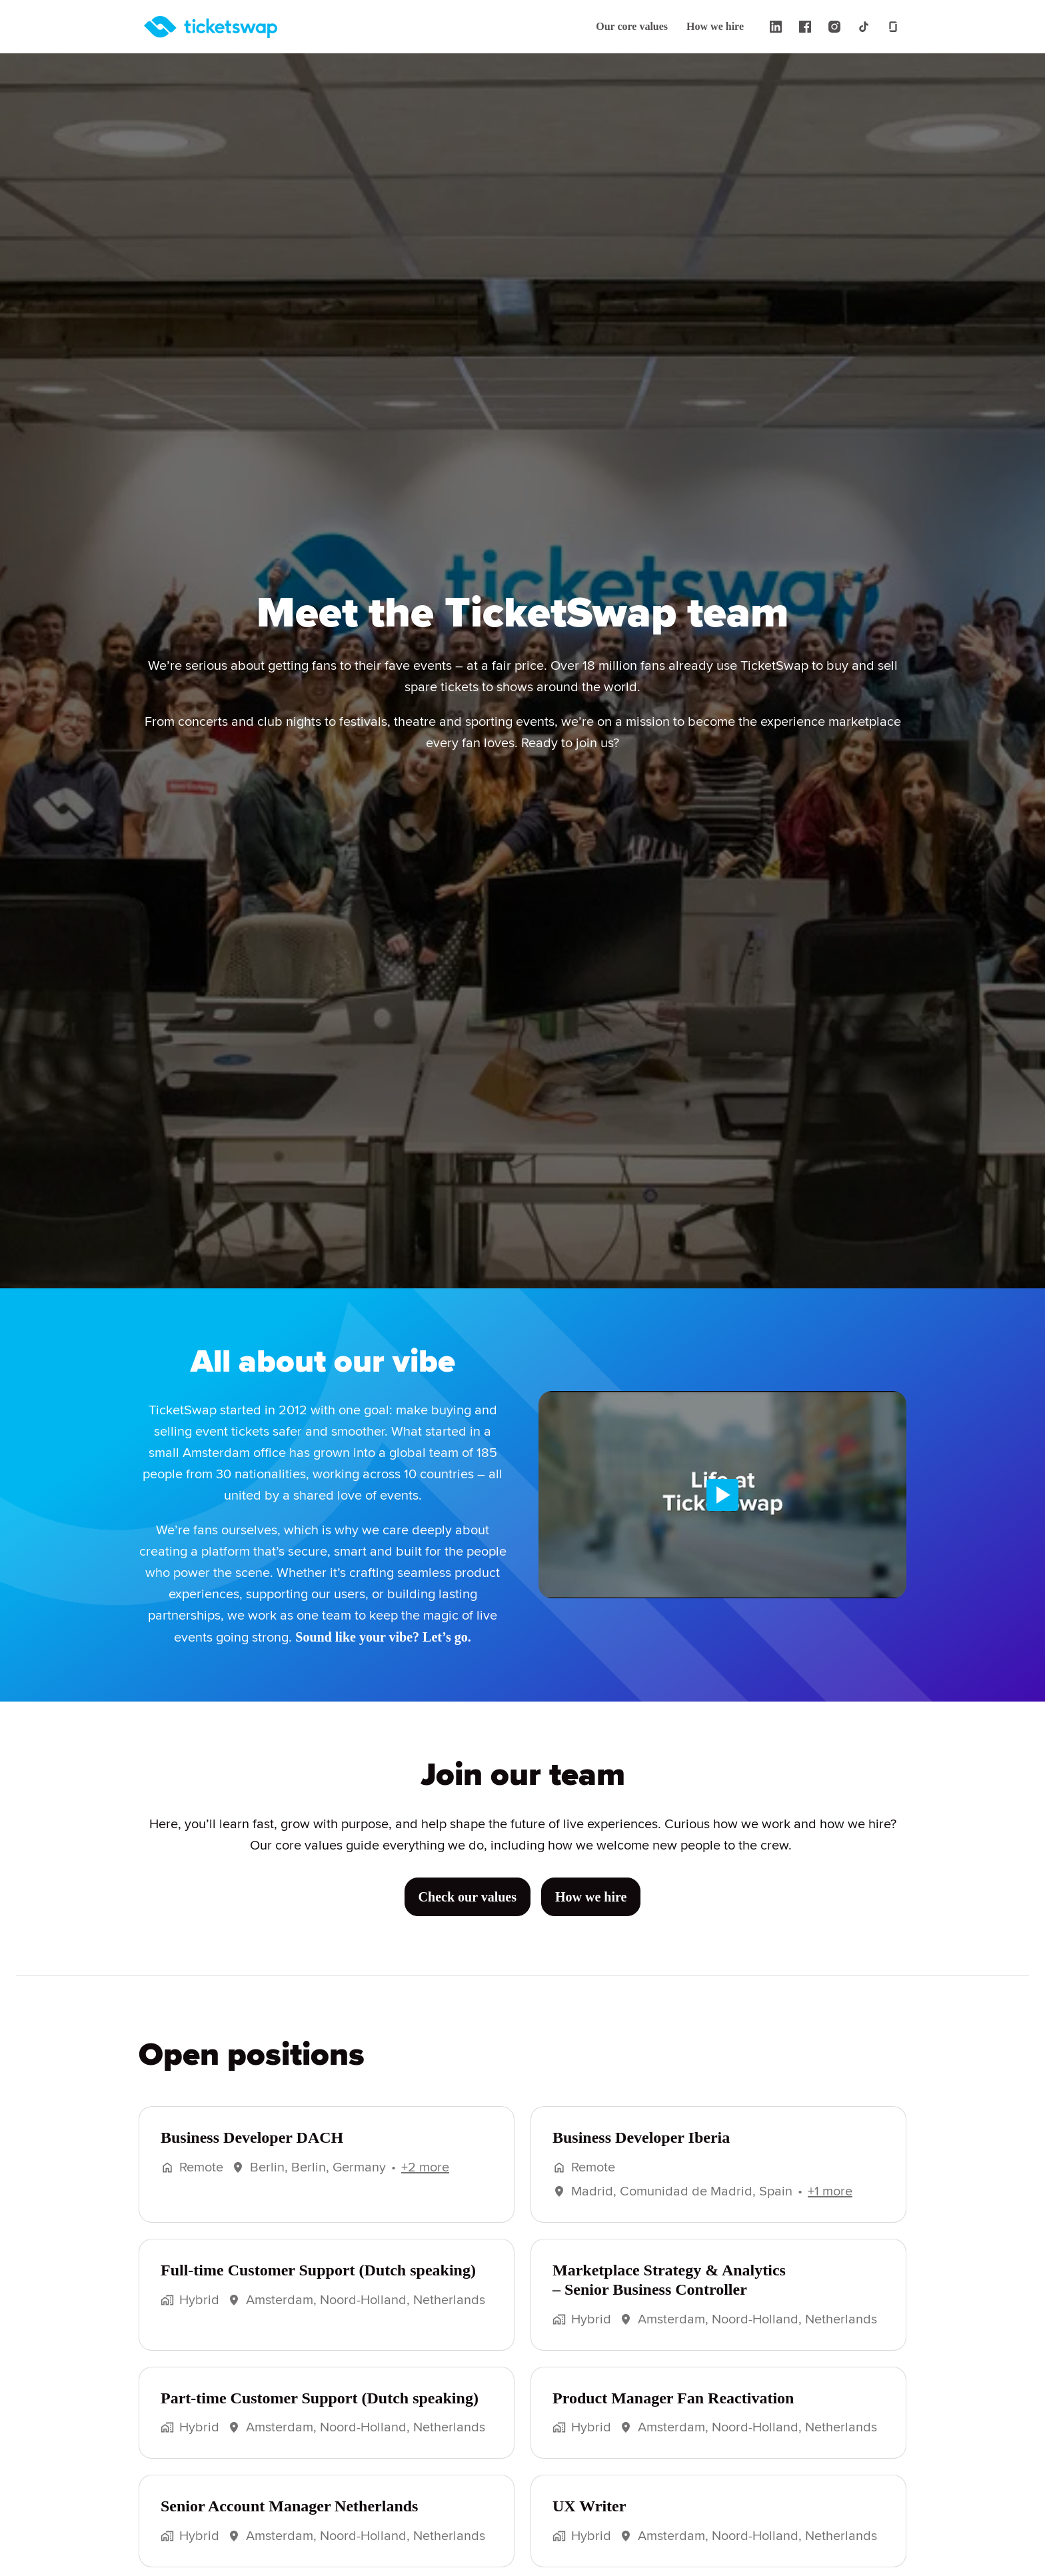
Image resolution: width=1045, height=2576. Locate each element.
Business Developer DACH (255, 2154)
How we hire (714, 26)
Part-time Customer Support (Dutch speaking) (325, 2414)
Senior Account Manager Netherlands (297, 2522)
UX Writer (587, 2522)
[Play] (722, 1494)
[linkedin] (775, 26)
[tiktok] (863, 26)
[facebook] (805, 26)
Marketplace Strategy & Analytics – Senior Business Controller (671, 2296)
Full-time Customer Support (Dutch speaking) (323, 2286)
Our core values (627, 26)
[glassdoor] (893, 26)
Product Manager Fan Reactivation (677, 2414)
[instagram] (834, 26)
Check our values (467, 1915)
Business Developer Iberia (646, 2154)
